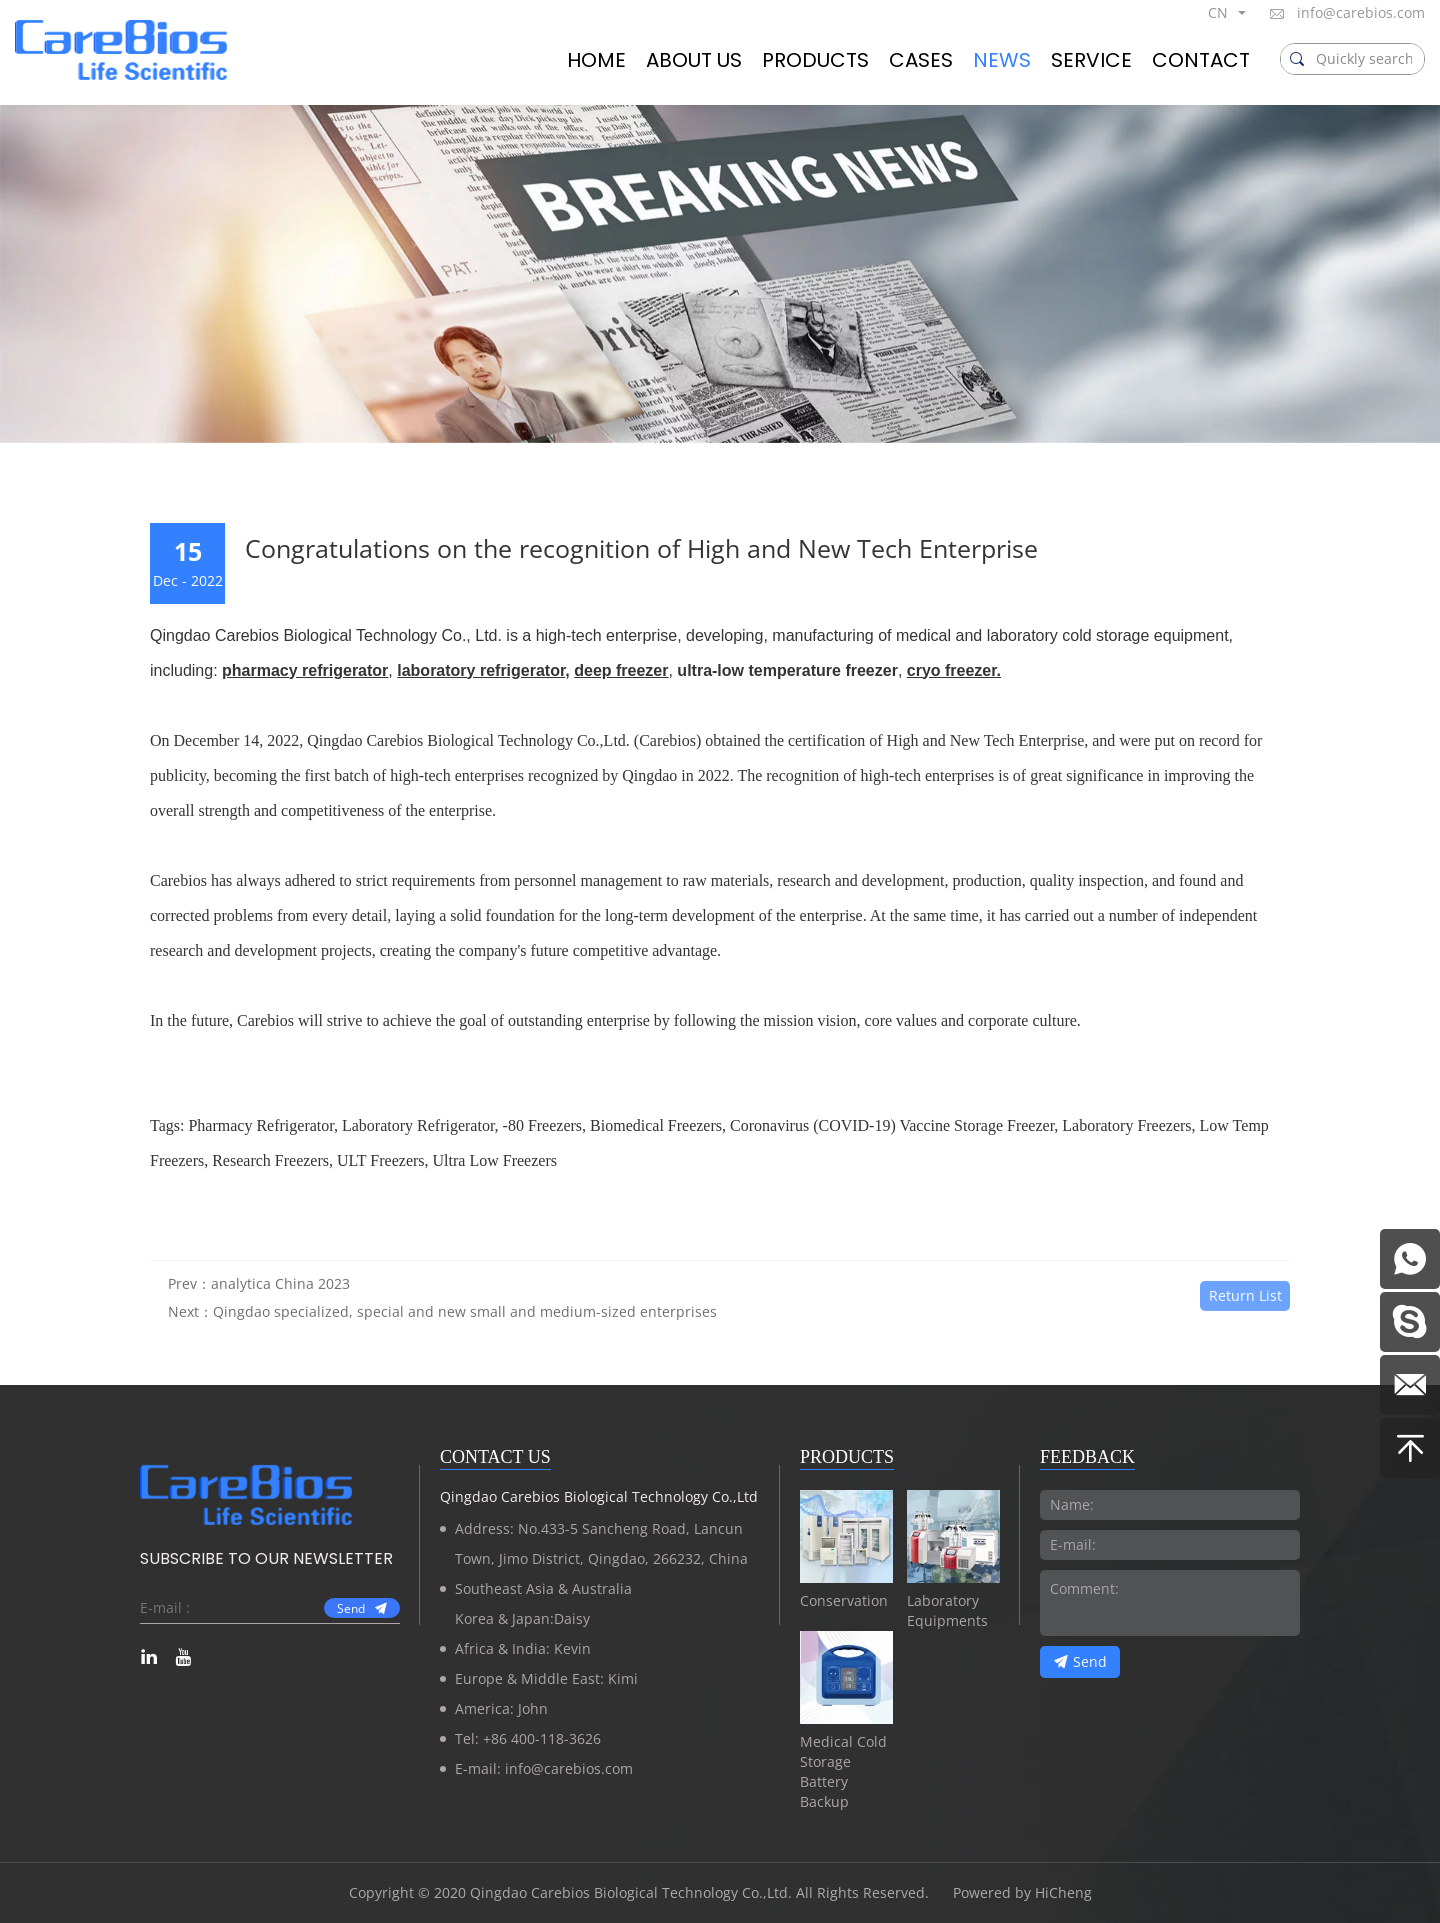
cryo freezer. (954, 670)
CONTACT (1201, 60)
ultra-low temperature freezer (787, 670)
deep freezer (621, 670)
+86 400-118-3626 (542, 1738)
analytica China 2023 (280, 1315)
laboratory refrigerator (481, 670)
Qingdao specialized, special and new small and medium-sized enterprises (465, 1343)
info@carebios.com (1361, 12)
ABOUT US (694, 60)
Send (351, 1608)
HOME (596, 60)
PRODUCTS (815, 60)
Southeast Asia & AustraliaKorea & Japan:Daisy (543, 1603)
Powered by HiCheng (1022, 1892)
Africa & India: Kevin (523, 1648)
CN (1218, 12)
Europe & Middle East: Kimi (546, 1678)
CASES (921, 60)
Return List (1245, 1326)
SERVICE (1091, 60)
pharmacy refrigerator (305, 670)
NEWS (1002, 60)
